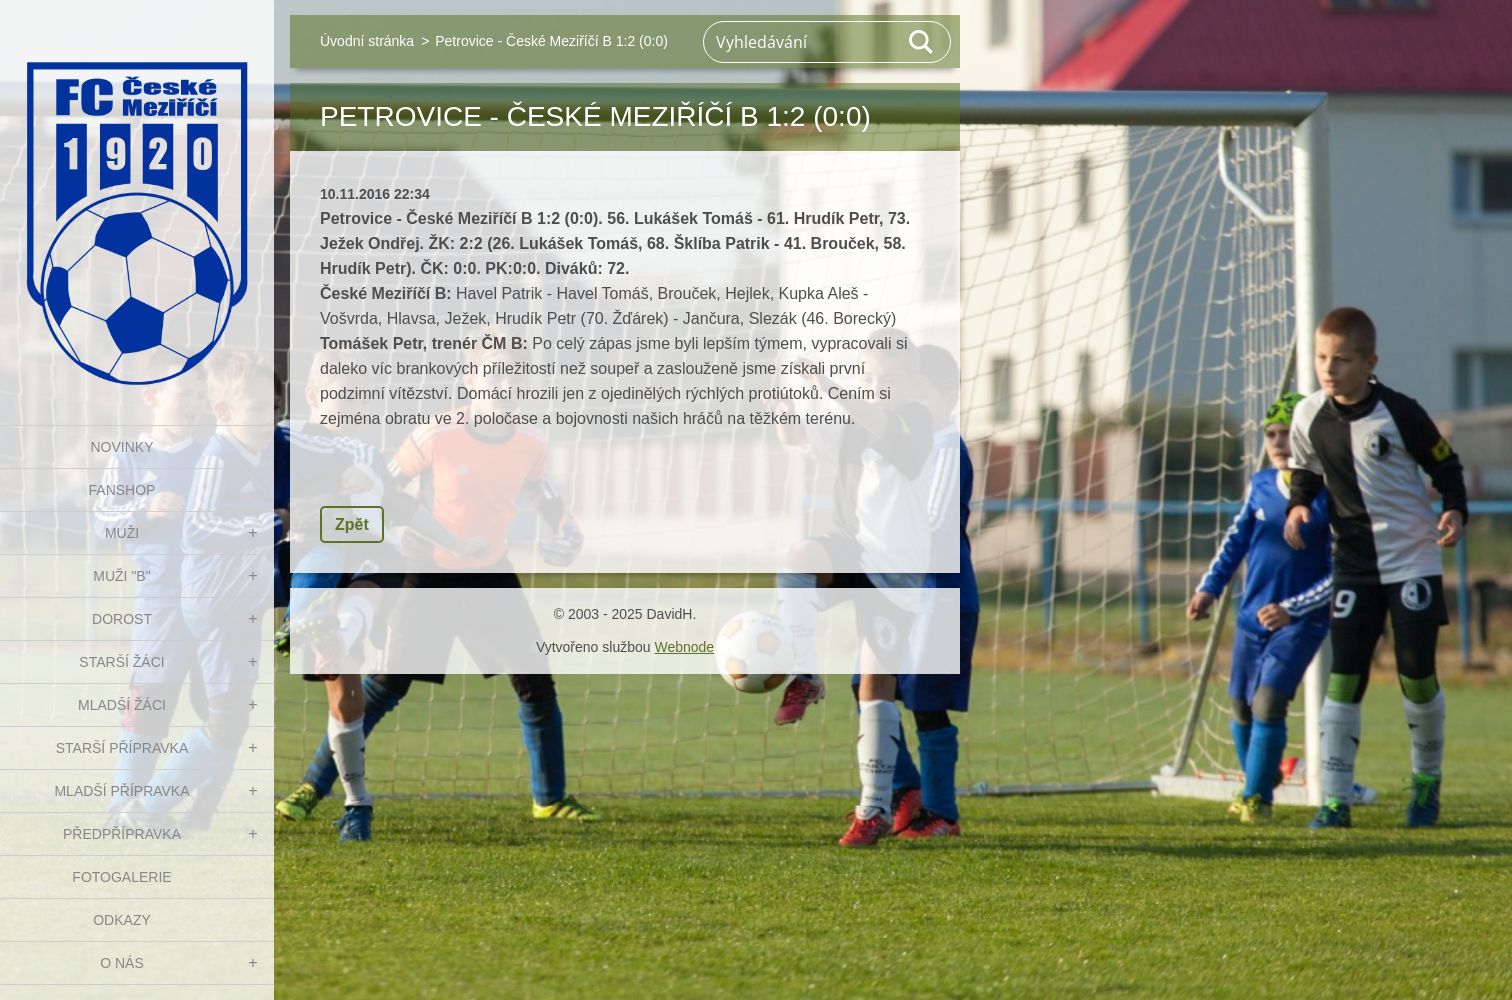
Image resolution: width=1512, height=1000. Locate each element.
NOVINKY (121, 447)
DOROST (122, 619)
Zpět (352, 524)
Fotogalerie (121, 877)
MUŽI (122, 533)
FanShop (122, 490)
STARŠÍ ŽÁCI (121, 662)
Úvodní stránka (367, 41)
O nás (122, 963)
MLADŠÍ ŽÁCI (122, 705)
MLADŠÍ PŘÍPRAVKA (121, 791)
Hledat (922, 42)
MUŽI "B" (121, 576)
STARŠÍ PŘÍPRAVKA (122, 748)
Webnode (684, 647)
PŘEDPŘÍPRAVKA (122, 834)
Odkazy (122, 920)
